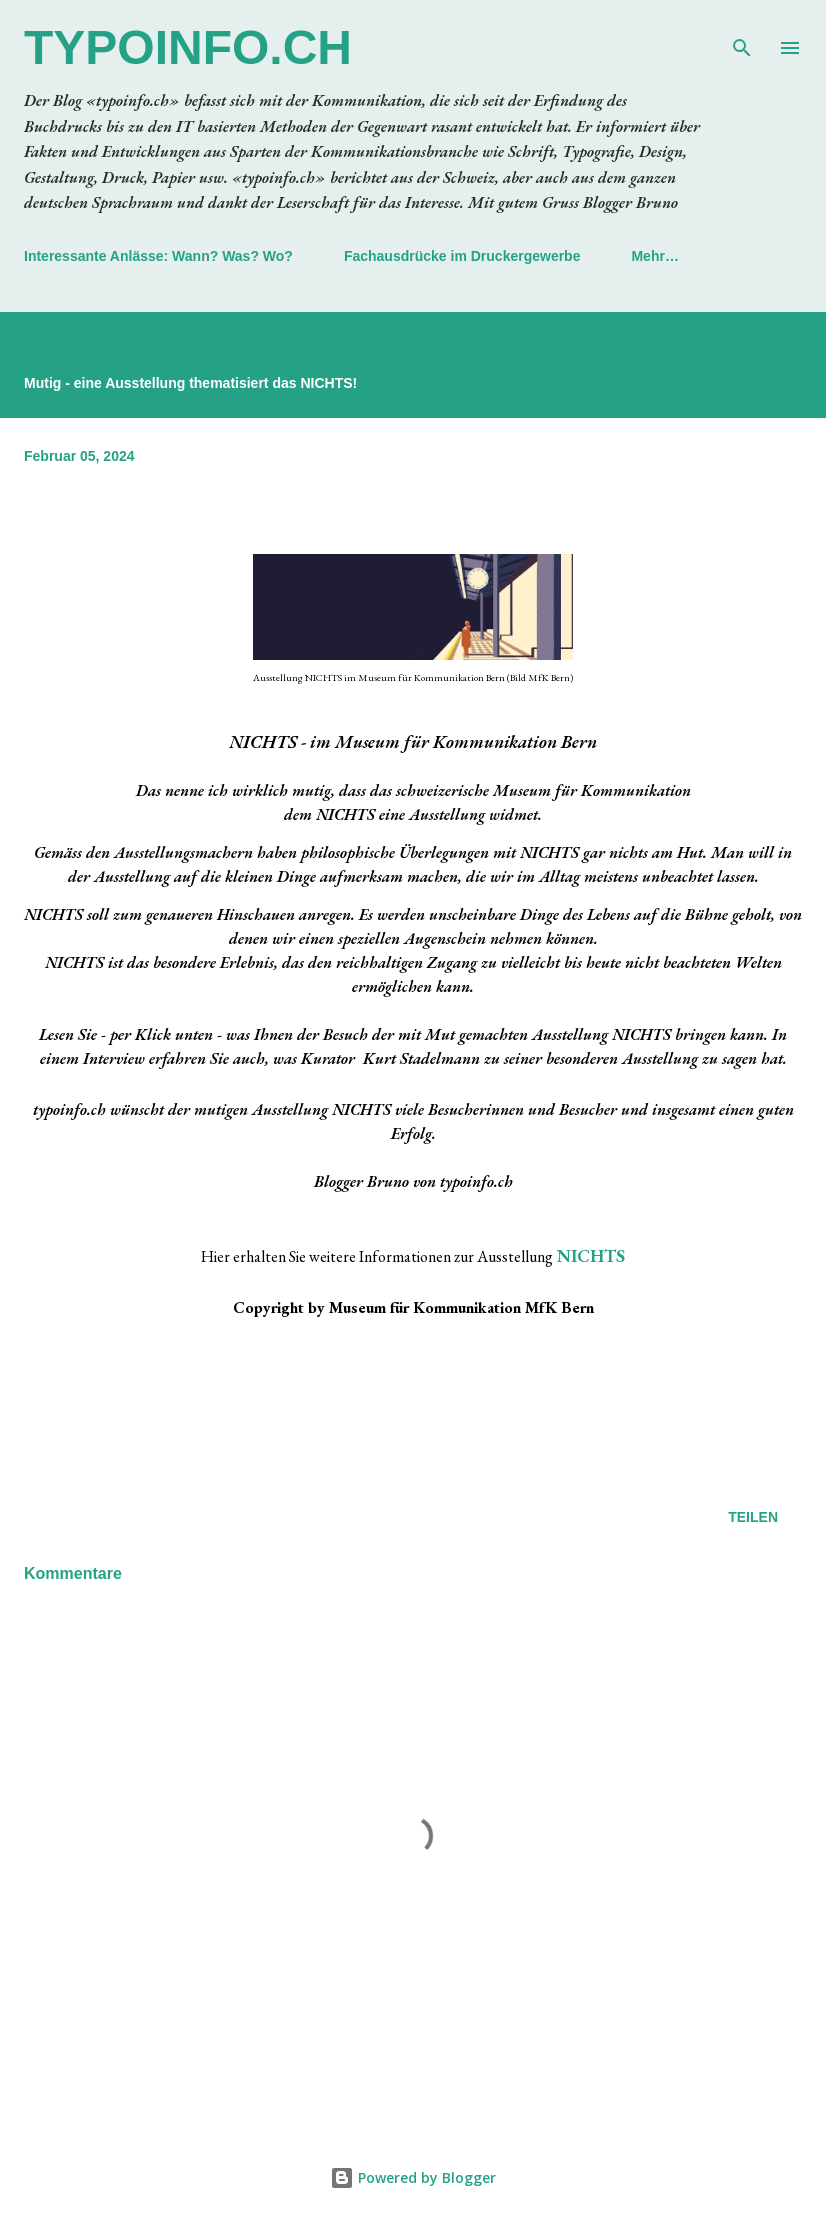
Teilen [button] (753, 1517)
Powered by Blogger (413, 2177)
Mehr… (654, 256)
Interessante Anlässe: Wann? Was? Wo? (158, 256)
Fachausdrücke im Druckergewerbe (462, 256)
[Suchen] (742, 36)
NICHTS (591, 1255)
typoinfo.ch (188, 47)
